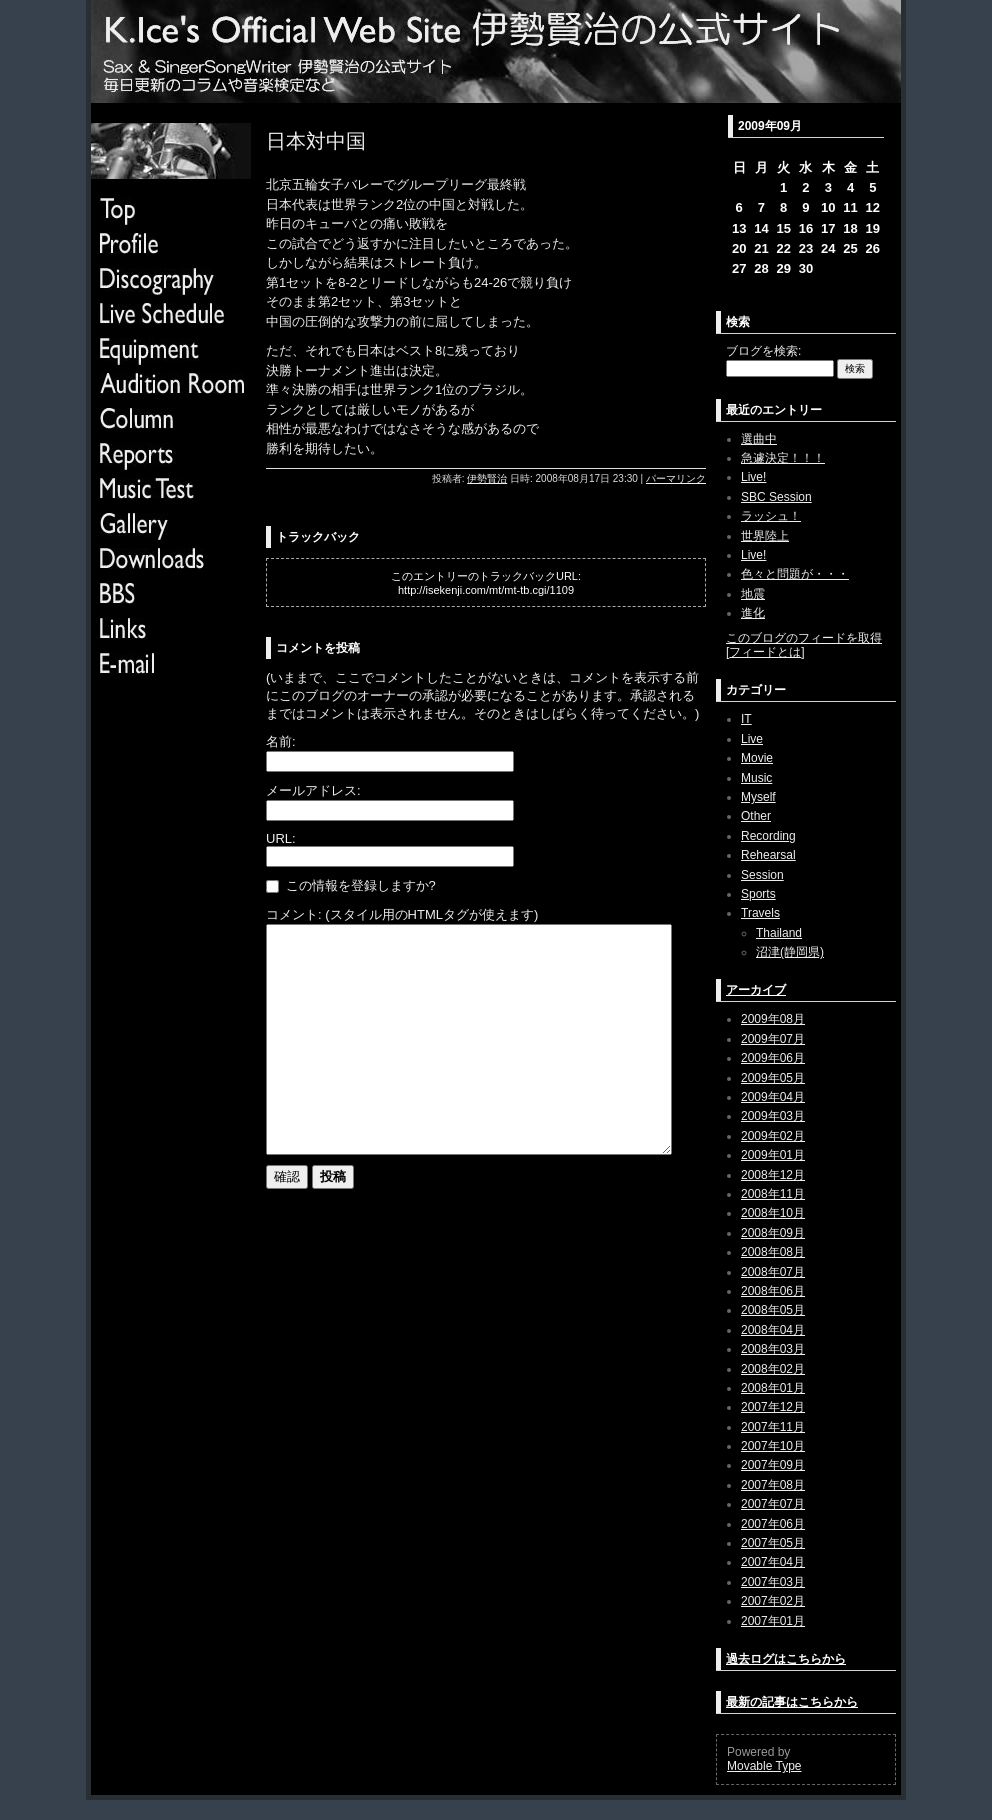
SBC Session (776, 497)
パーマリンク (676, 478)
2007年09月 (773, 1465)
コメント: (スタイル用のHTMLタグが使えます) (402, 914)
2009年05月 (773, 1078)
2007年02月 (773, 1601)
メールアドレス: (313, 790)
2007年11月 (773, 1427)
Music (756, 778)
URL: (281, 838)
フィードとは (765, 652)
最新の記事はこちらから (792, 1702)
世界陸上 (765, 536)
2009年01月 (773, 1155)
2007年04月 (773, 1562)
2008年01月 (773, 1388)
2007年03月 (773, 1582)
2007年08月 (773, 1485)
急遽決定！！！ (783, 458)
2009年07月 (773, 1039)
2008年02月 (773, 1369)
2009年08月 (773, 1019)
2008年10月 (773, 1213)
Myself (758, 797)
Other (756, 816)
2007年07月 (773, 1504)
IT (746, 719)
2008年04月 (773, 1330)
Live (752, 739)
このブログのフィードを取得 (804, 638)
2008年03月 (773, 1349)
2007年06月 (773, 1524)
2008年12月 (773, 1175)
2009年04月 (773, 1097)
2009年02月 (773, 1136)
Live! (753, 477)
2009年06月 (773, 1058)
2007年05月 (773, 1543)
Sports (758, 894)
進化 (753, 613)
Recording (768, 836)
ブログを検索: (763, 351)
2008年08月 (773, 1252)
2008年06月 (773, 1291)
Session (762, 875)
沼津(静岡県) (790, 952)
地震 (753, 594)
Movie (757, 758)
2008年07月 (773, 1272)
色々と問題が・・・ (795, 574)
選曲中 (759, 439)
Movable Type (764, 1766)
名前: (281, 741)
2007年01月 (773, 1621)
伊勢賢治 (487, 478)
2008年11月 (773, 1194)
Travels (760, 913)
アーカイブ (756, 990)
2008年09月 (773, 1233)
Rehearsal (768, 855)
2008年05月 (773, 1310)
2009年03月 (773, 1116)
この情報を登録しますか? (351, 885)
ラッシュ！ (771, 516)
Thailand (779, 933)
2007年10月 (773, 1446)
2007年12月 (773, 1407)
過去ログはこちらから (786, 1659)
